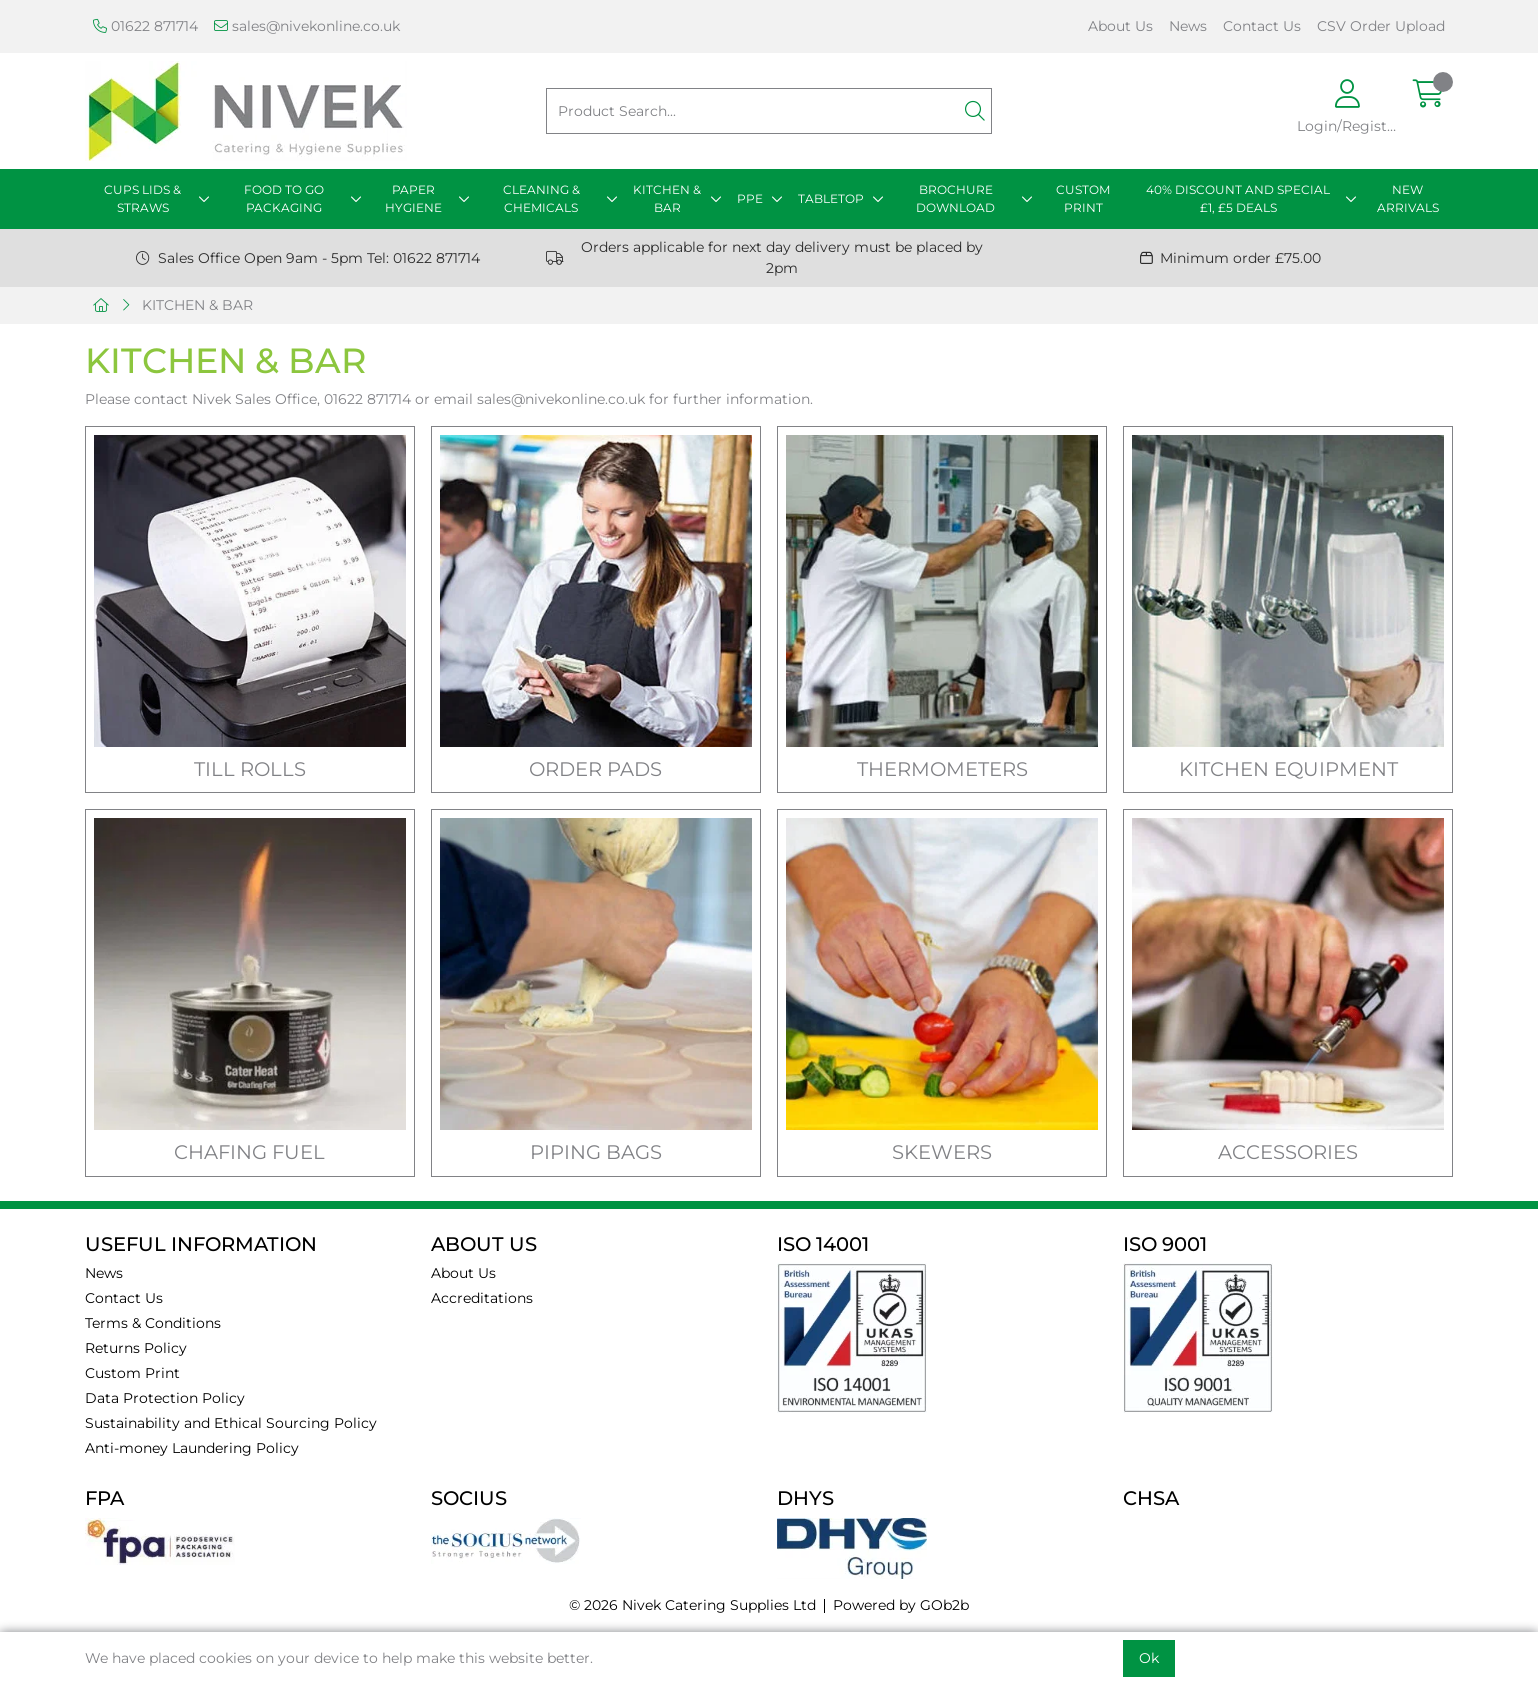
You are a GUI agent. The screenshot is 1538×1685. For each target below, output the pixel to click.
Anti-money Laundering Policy (192, 1448)
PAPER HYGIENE (413, 198)
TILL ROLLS (250, 769)
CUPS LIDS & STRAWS (142, 198)
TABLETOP (831, 198)
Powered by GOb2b (901, 1605)
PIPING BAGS (596, 1152)
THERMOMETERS (942, 769)
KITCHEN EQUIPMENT (1288, 769)
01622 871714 (145, 26)
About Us (1120, 26)
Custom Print (132, 1373)
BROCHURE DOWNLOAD (955, 198)
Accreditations (482, 1298)
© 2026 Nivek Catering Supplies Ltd (692, 1605)
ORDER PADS (595, 769)
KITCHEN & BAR (667, 198)
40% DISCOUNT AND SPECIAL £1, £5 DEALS (1238, 198)
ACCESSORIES (1288, 1152)
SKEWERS (942, 1152)
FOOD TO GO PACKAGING (284, 198)
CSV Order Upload (1381, 26)
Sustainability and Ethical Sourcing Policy (231, 1423)
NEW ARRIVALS (1408, 198)
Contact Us (1262, 26)
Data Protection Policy (165, 1398)
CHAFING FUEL (249, 1152)
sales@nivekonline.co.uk (307, 26)
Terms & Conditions (153, 1323)
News (1188, 26)
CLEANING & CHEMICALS (541, 198)
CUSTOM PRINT (1083, 198)
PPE (750, 198)
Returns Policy (136, 1348)
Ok (1149, 1658)
